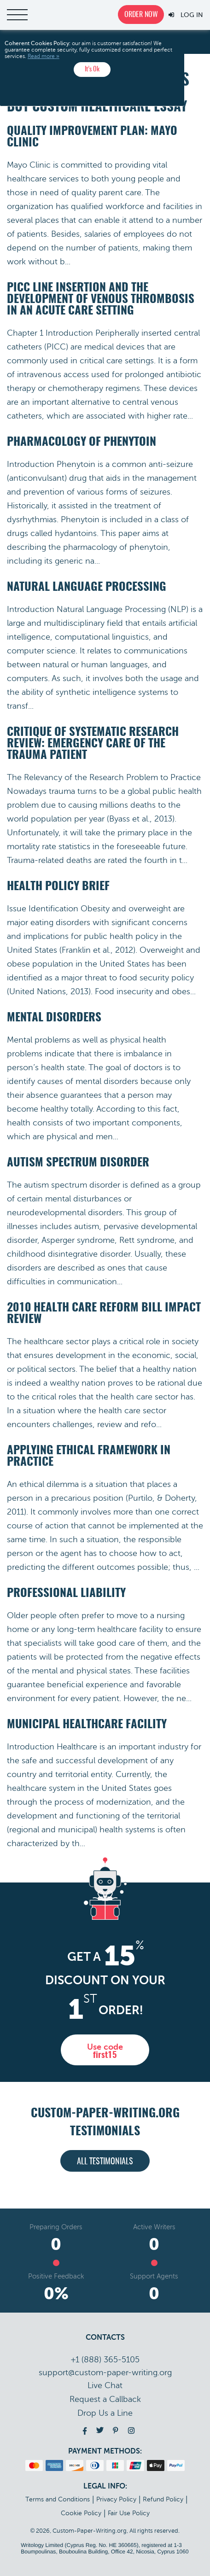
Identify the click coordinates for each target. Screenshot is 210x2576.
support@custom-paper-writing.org (105, 2372)
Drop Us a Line (105, 2413)
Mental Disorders (54, 1018)
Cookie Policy (81, 2513)
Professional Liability (66, 1593)
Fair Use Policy (129, 2513)
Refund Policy (163, 2499)
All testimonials (105, 2162)
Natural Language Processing (86, 587)
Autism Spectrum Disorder (78, 1163)
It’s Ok (92, 69)
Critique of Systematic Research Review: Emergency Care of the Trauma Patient (93, 744)
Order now (141, 14)
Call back (105, 2399)
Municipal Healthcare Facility (87, 1725)
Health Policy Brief (58, 886)
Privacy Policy (116, 2499)
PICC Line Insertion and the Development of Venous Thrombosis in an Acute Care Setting (100, 299)
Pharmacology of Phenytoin (81, 442)
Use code (105, 2051)
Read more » (43, 56)
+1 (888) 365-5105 (105, 2359)
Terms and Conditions (57, 2499)
